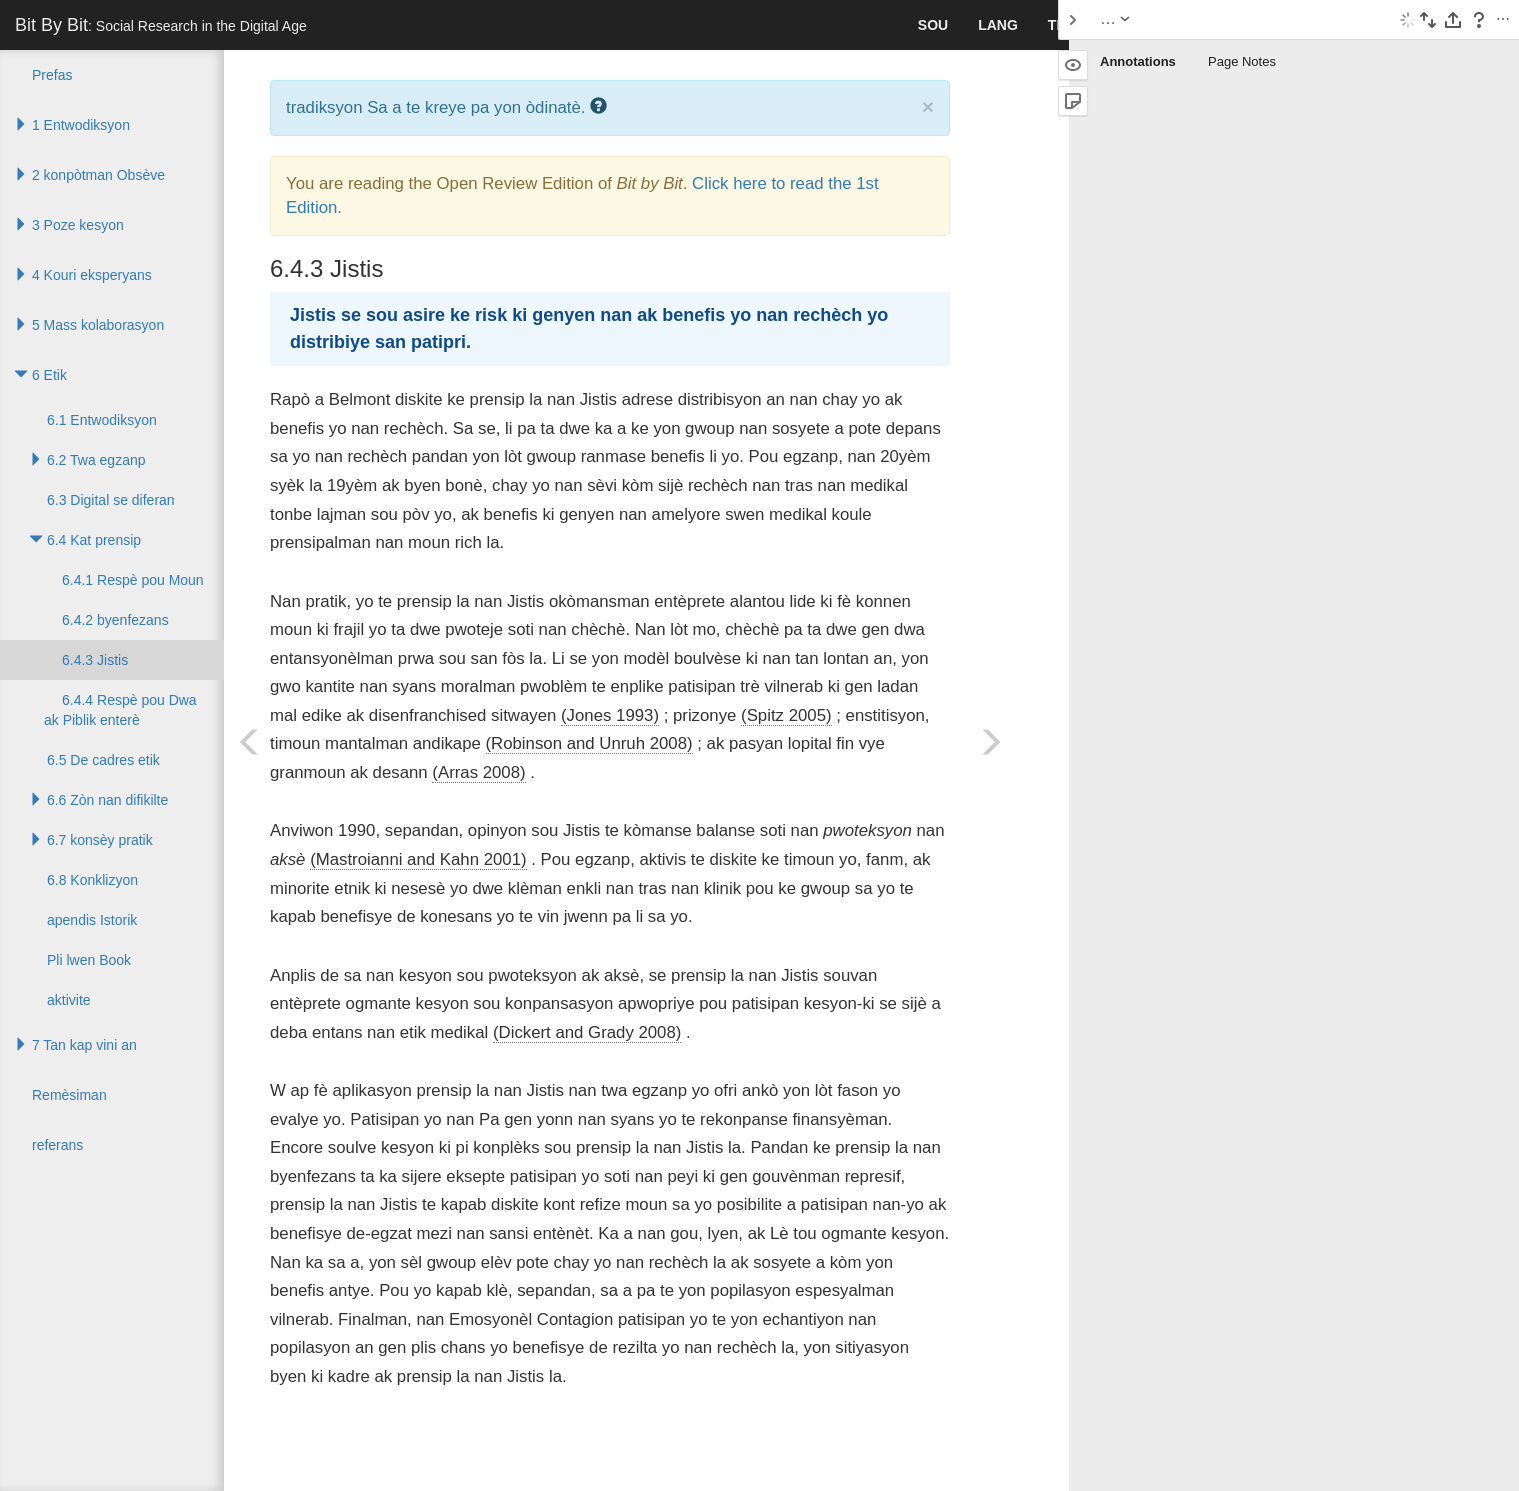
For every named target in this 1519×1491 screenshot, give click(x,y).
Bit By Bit (161, 25)
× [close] (928, 106)
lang (998, 25)
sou (933, 25)
